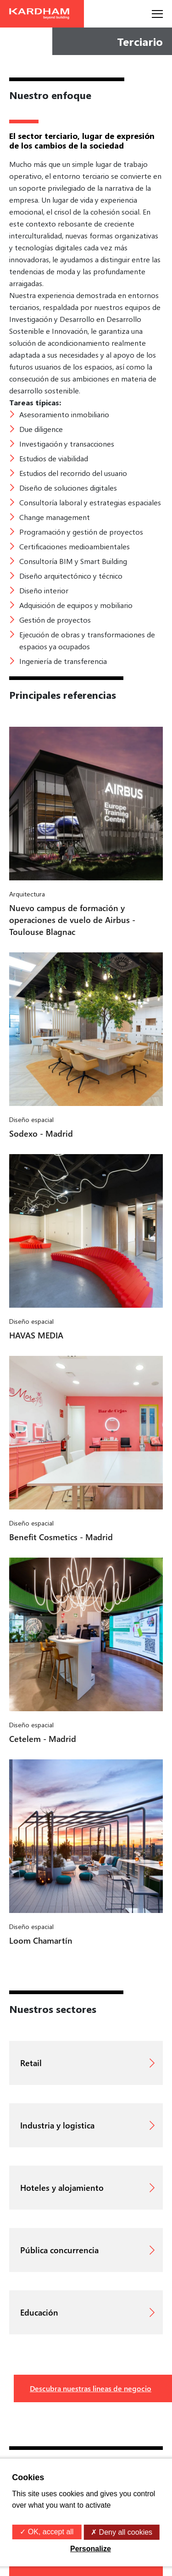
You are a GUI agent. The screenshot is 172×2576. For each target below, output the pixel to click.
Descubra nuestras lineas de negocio (90, 2388)
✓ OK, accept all (46, 2532)
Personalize (90, 2549)
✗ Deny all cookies (121, 2532)
